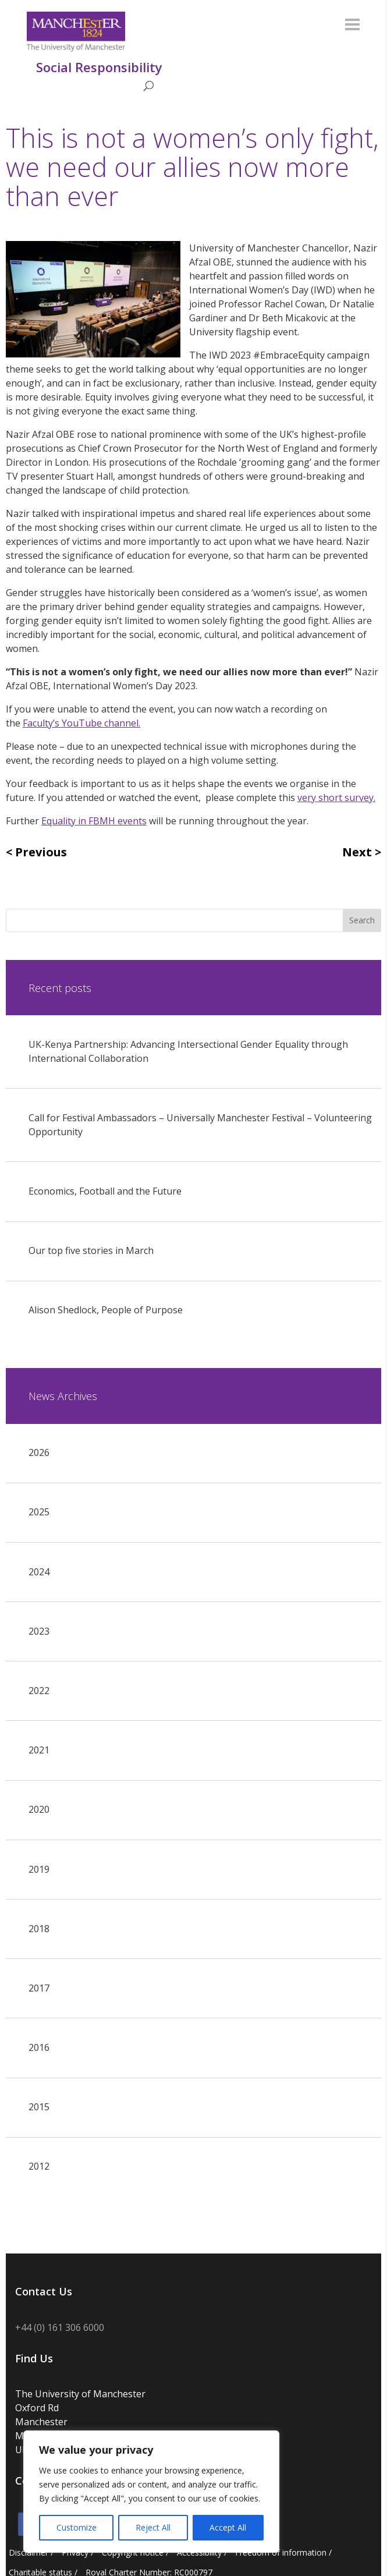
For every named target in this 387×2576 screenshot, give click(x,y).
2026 (39, 1452)
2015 (39, 2106)
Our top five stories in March (91, 1250)
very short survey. (336, 797)
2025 (39, 1511)
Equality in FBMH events (94, 820)
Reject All (153, 2527)
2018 (39, 1928)
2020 (39, 1809)
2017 (39, 1988)
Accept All (228, 2527)
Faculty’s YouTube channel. (81, 723)
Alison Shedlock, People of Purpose (106, 1309)
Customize (76, 2527)
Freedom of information (280, 2552)
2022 (39, 1690)
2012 (39, 2166)
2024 (39, 1571)
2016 (39, 2047)
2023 (39, 1631)
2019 (39, 1869)
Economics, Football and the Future (105, 1191)
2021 (39, 1750)
